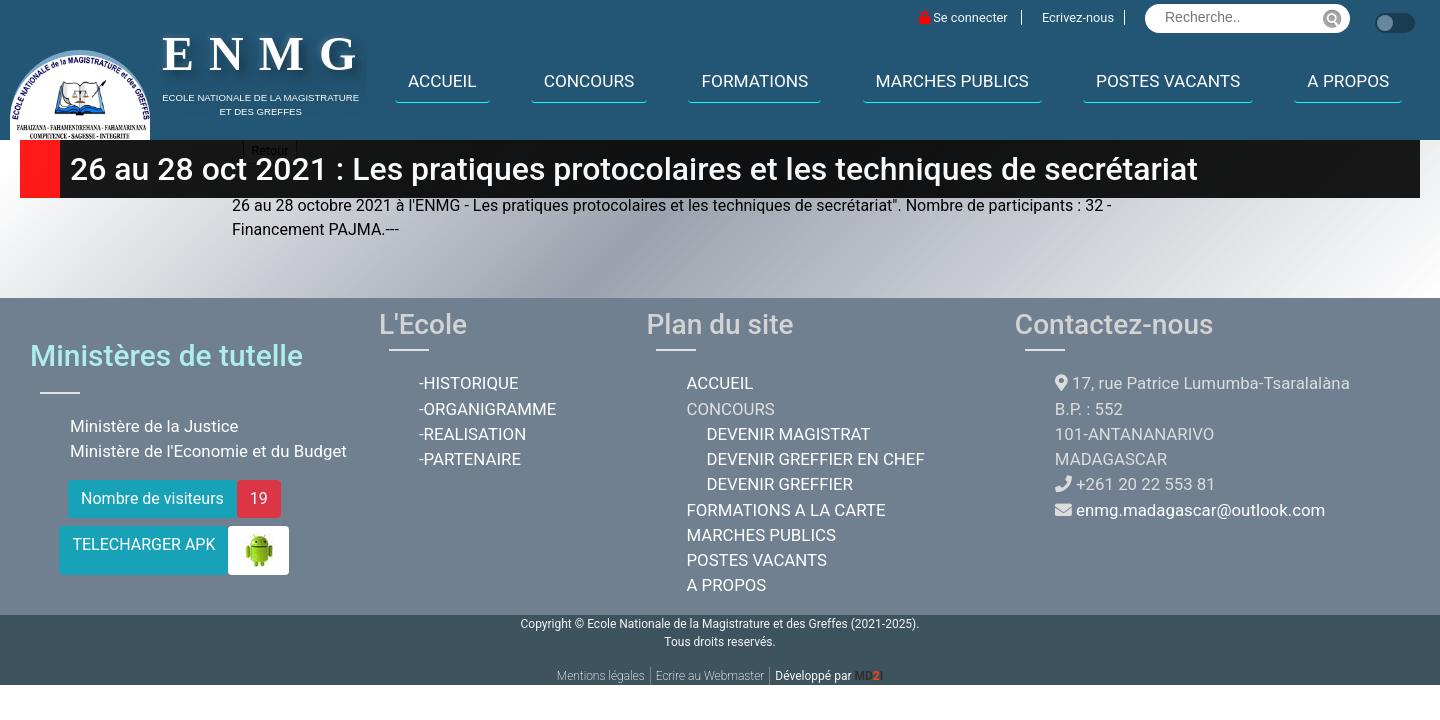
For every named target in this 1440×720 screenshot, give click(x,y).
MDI (868, 676)
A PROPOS (1348, 81)
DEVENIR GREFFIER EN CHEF (815, 459)
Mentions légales (601, 676)
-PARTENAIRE (470, 459)
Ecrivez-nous (1078, 17)
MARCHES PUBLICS (952, 81)
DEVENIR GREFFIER (779, 484)
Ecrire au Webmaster (710, 676)
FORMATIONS (754, 81)
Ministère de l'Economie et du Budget (208, 451)
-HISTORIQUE (469, 383)
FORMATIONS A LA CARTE (785, 510)
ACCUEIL (442, 81)
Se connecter (965, 17)
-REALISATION (472, 434)
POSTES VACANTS (1168, 81)
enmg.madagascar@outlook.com (1200, 510)
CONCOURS (589, 81)
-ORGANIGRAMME (487, 409)
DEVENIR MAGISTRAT (788, 434)
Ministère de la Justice (154, 426)
